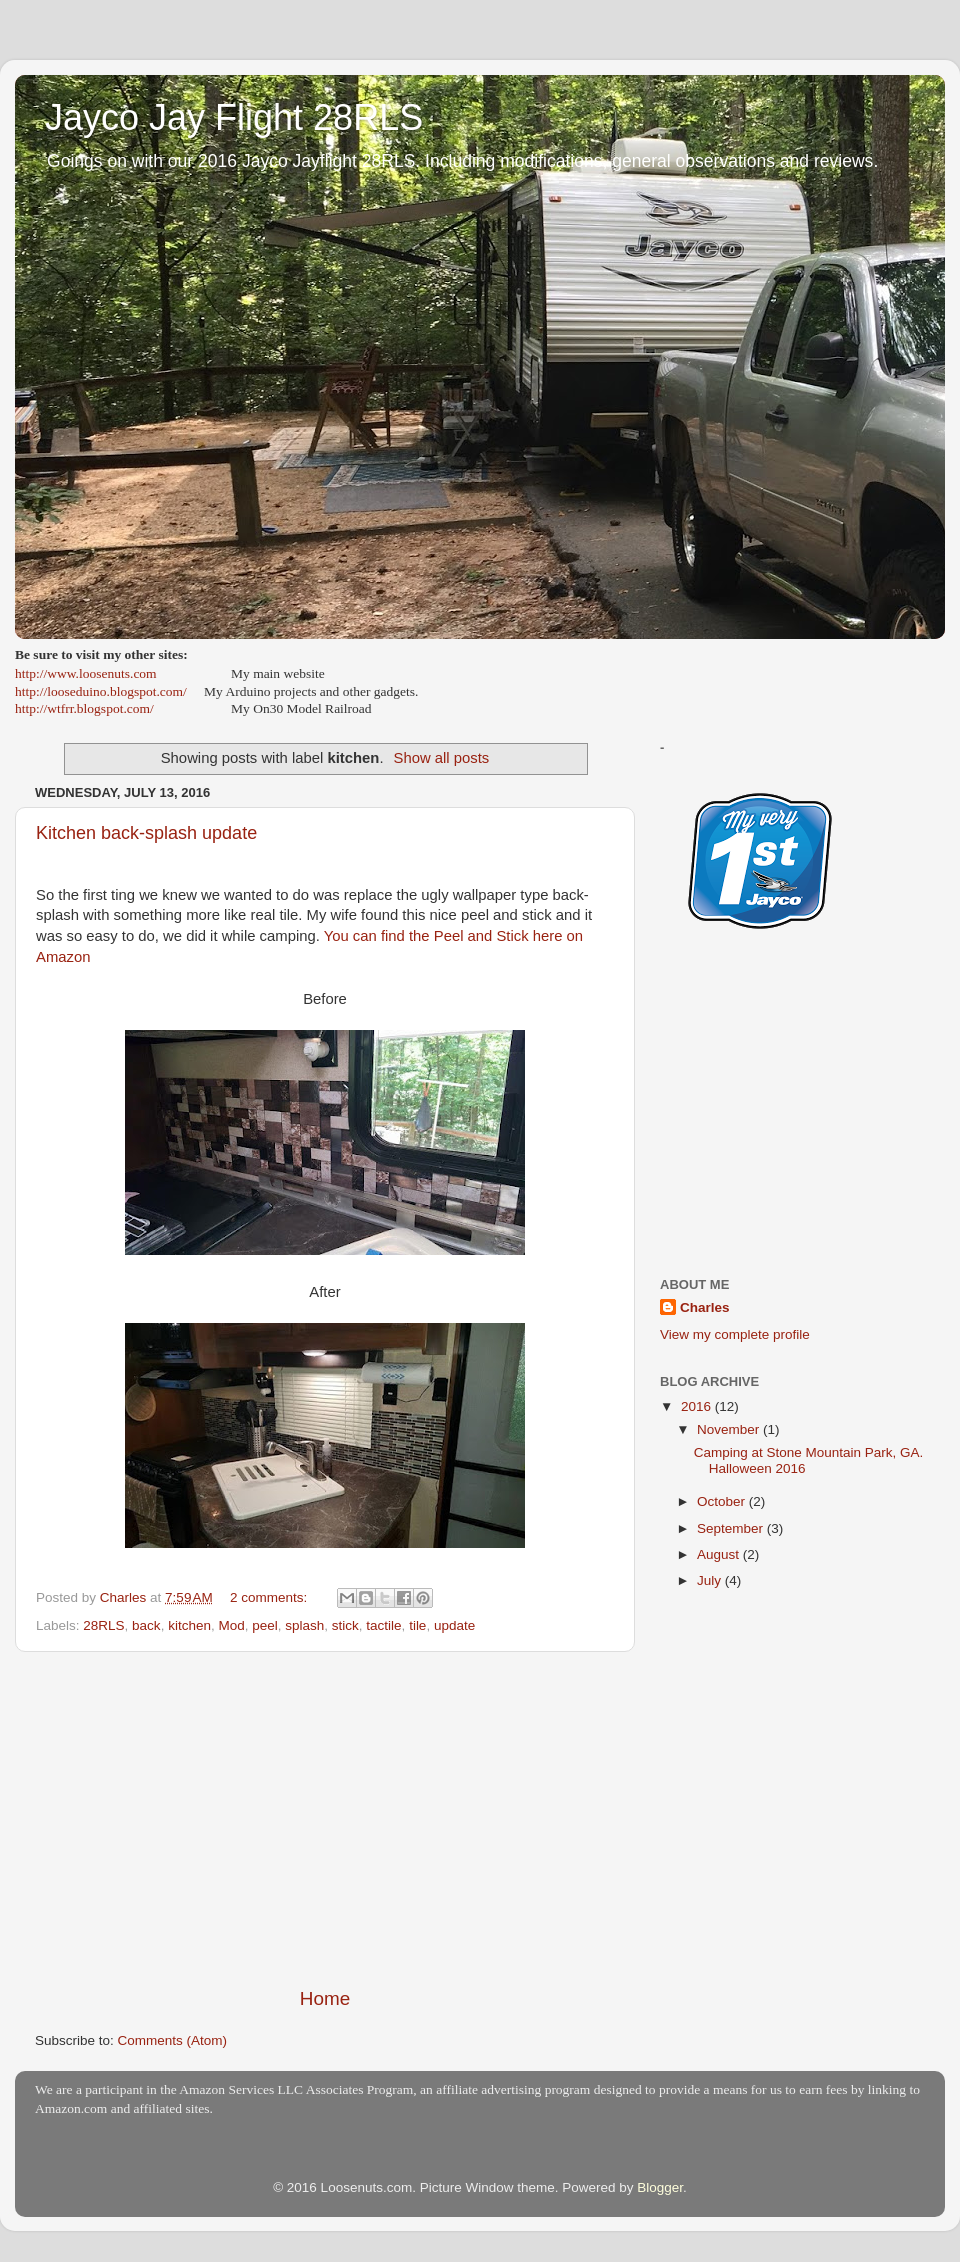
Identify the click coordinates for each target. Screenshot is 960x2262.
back (146, 1625)
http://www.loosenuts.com (86, 673)
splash (304, 1625)
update (454, 1625)
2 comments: (270, 1597)
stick (345, 1625)
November (730, 1429)
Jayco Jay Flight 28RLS (234, 117)
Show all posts (442, 758)
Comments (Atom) (173, 2040)
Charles (705, 1307)
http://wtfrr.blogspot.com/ (84, 708)
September (732, 1528)
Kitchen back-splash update (146, 833)
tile (417, 1625)
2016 (698, 1406)
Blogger (660, 2187)
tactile (383, 1625)
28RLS (103, 1625)
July (711, 1580)
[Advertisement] (325, 1819)
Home (325, 1998)
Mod (231, 1625)
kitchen (189, 1625)
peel (265, 1625)
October (723, 1501)
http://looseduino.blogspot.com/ (101, 691)
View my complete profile (735, 1334)
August (720, 1554)
